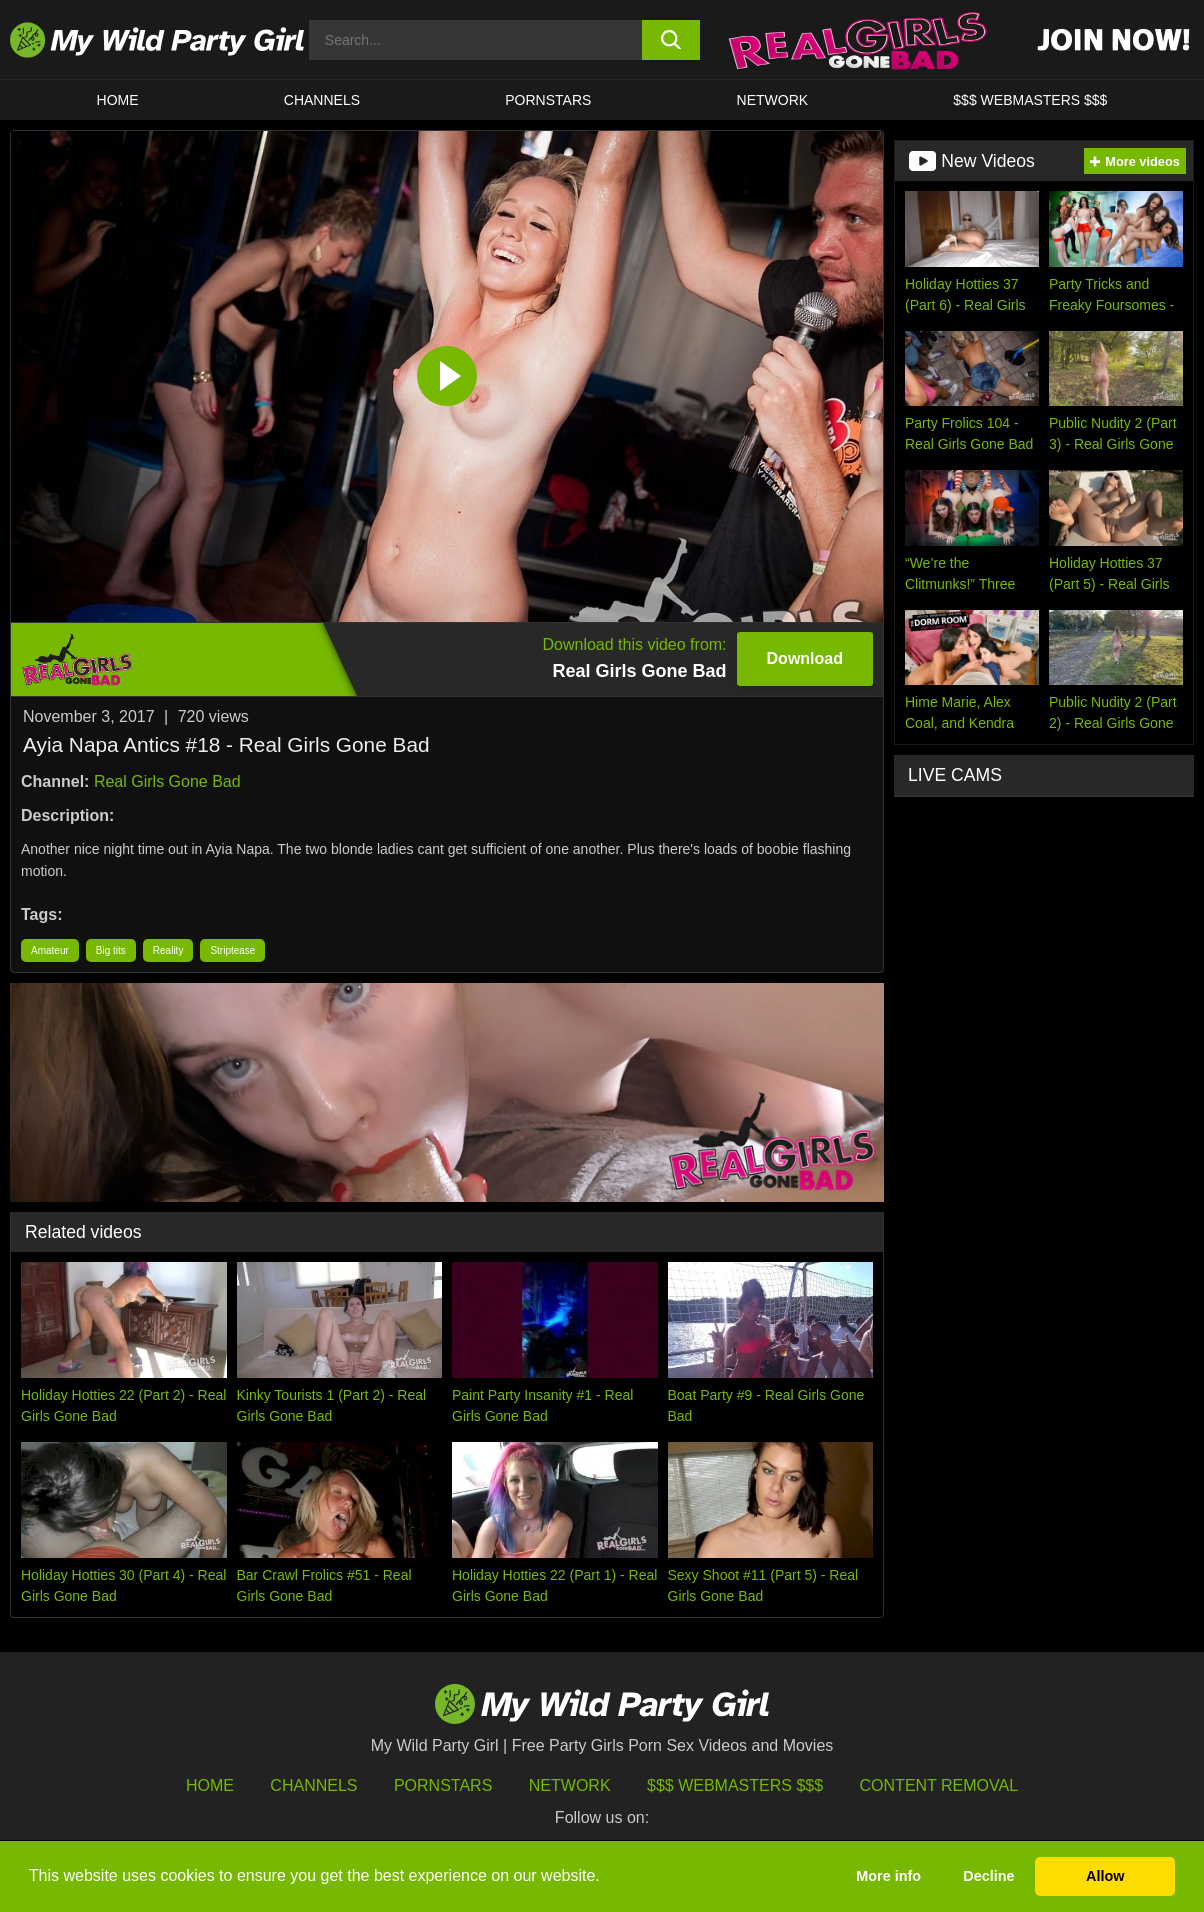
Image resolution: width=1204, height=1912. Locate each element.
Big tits (111, 950)
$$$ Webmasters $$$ (735, 1785)
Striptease (232, 950)
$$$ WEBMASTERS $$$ (1030, 100)
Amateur (50, 950)
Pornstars (548, 100)
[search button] (671, 40)
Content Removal (939, 1785)
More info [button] (888, 1876)
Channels (313, 1785)
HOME (118, 100)
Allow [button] (1105, 1876)
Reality (168, 950)
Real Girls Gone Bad (167, 781)
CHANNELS (322, 100)
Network (773, 100)
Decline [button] (988, 1876)
